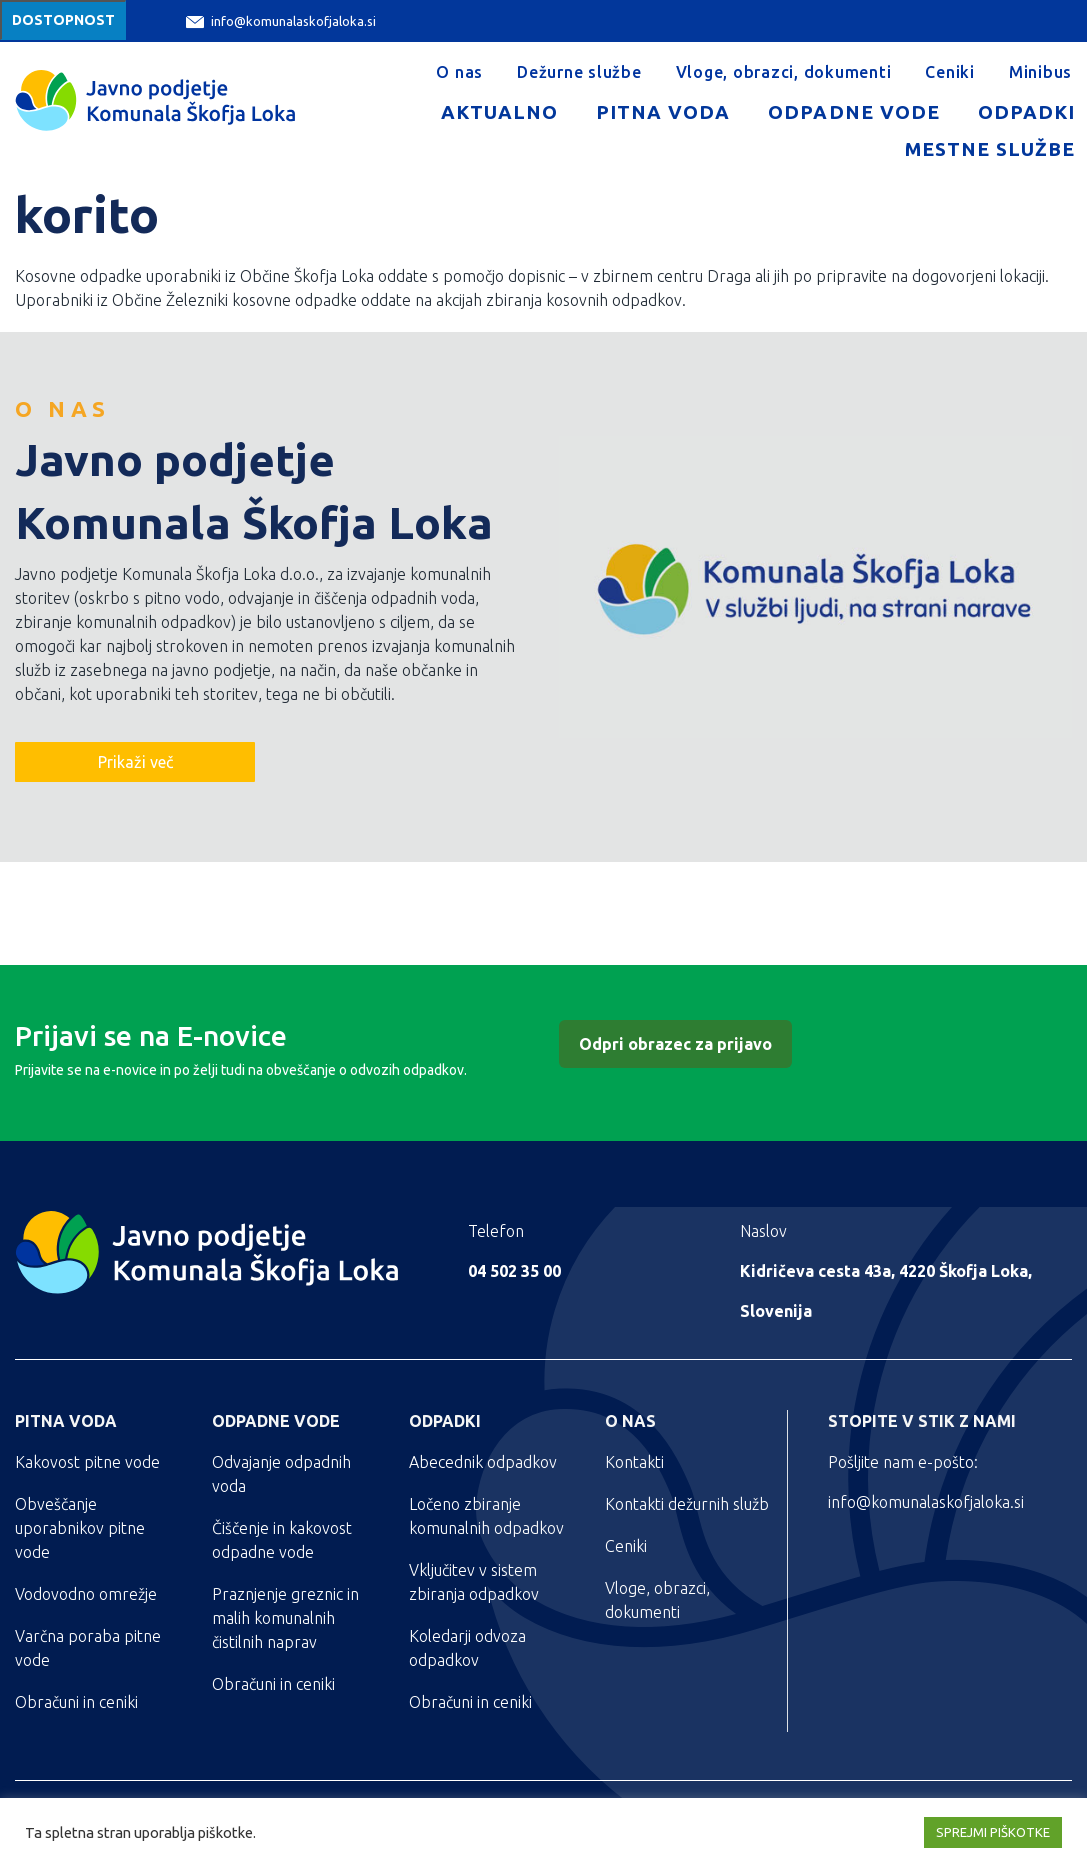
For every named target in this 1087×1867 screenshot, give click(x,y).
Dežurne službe (579, 72)
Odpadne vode (853, 112)
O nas (459, 72)
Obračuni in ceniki (76, 1702)
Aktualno (499, 112)
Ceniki (950, 72)
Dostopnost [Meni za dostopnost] (63, 20)
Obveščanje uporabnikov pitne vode (80, 1528)
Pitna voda (663, 112)
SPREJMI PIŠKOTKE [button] (993, 1832)
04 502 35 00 (514, 1271)
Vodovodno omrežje (86, 1594)
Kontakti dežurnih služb (687, 1504)
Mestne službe (990, 149)
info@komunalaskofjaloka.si (281, 21)
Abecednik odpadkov (483, 1462)
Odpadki (1026, 112)
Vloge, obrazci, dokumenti (784, 72)
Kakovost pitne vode (87, 1462)
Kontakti (634, 1462)
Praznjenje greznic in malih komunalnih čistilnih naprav (285, 1618)
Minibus (1040, 72)
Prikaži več (135, 762)
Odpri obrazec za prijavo (675, 1044)
